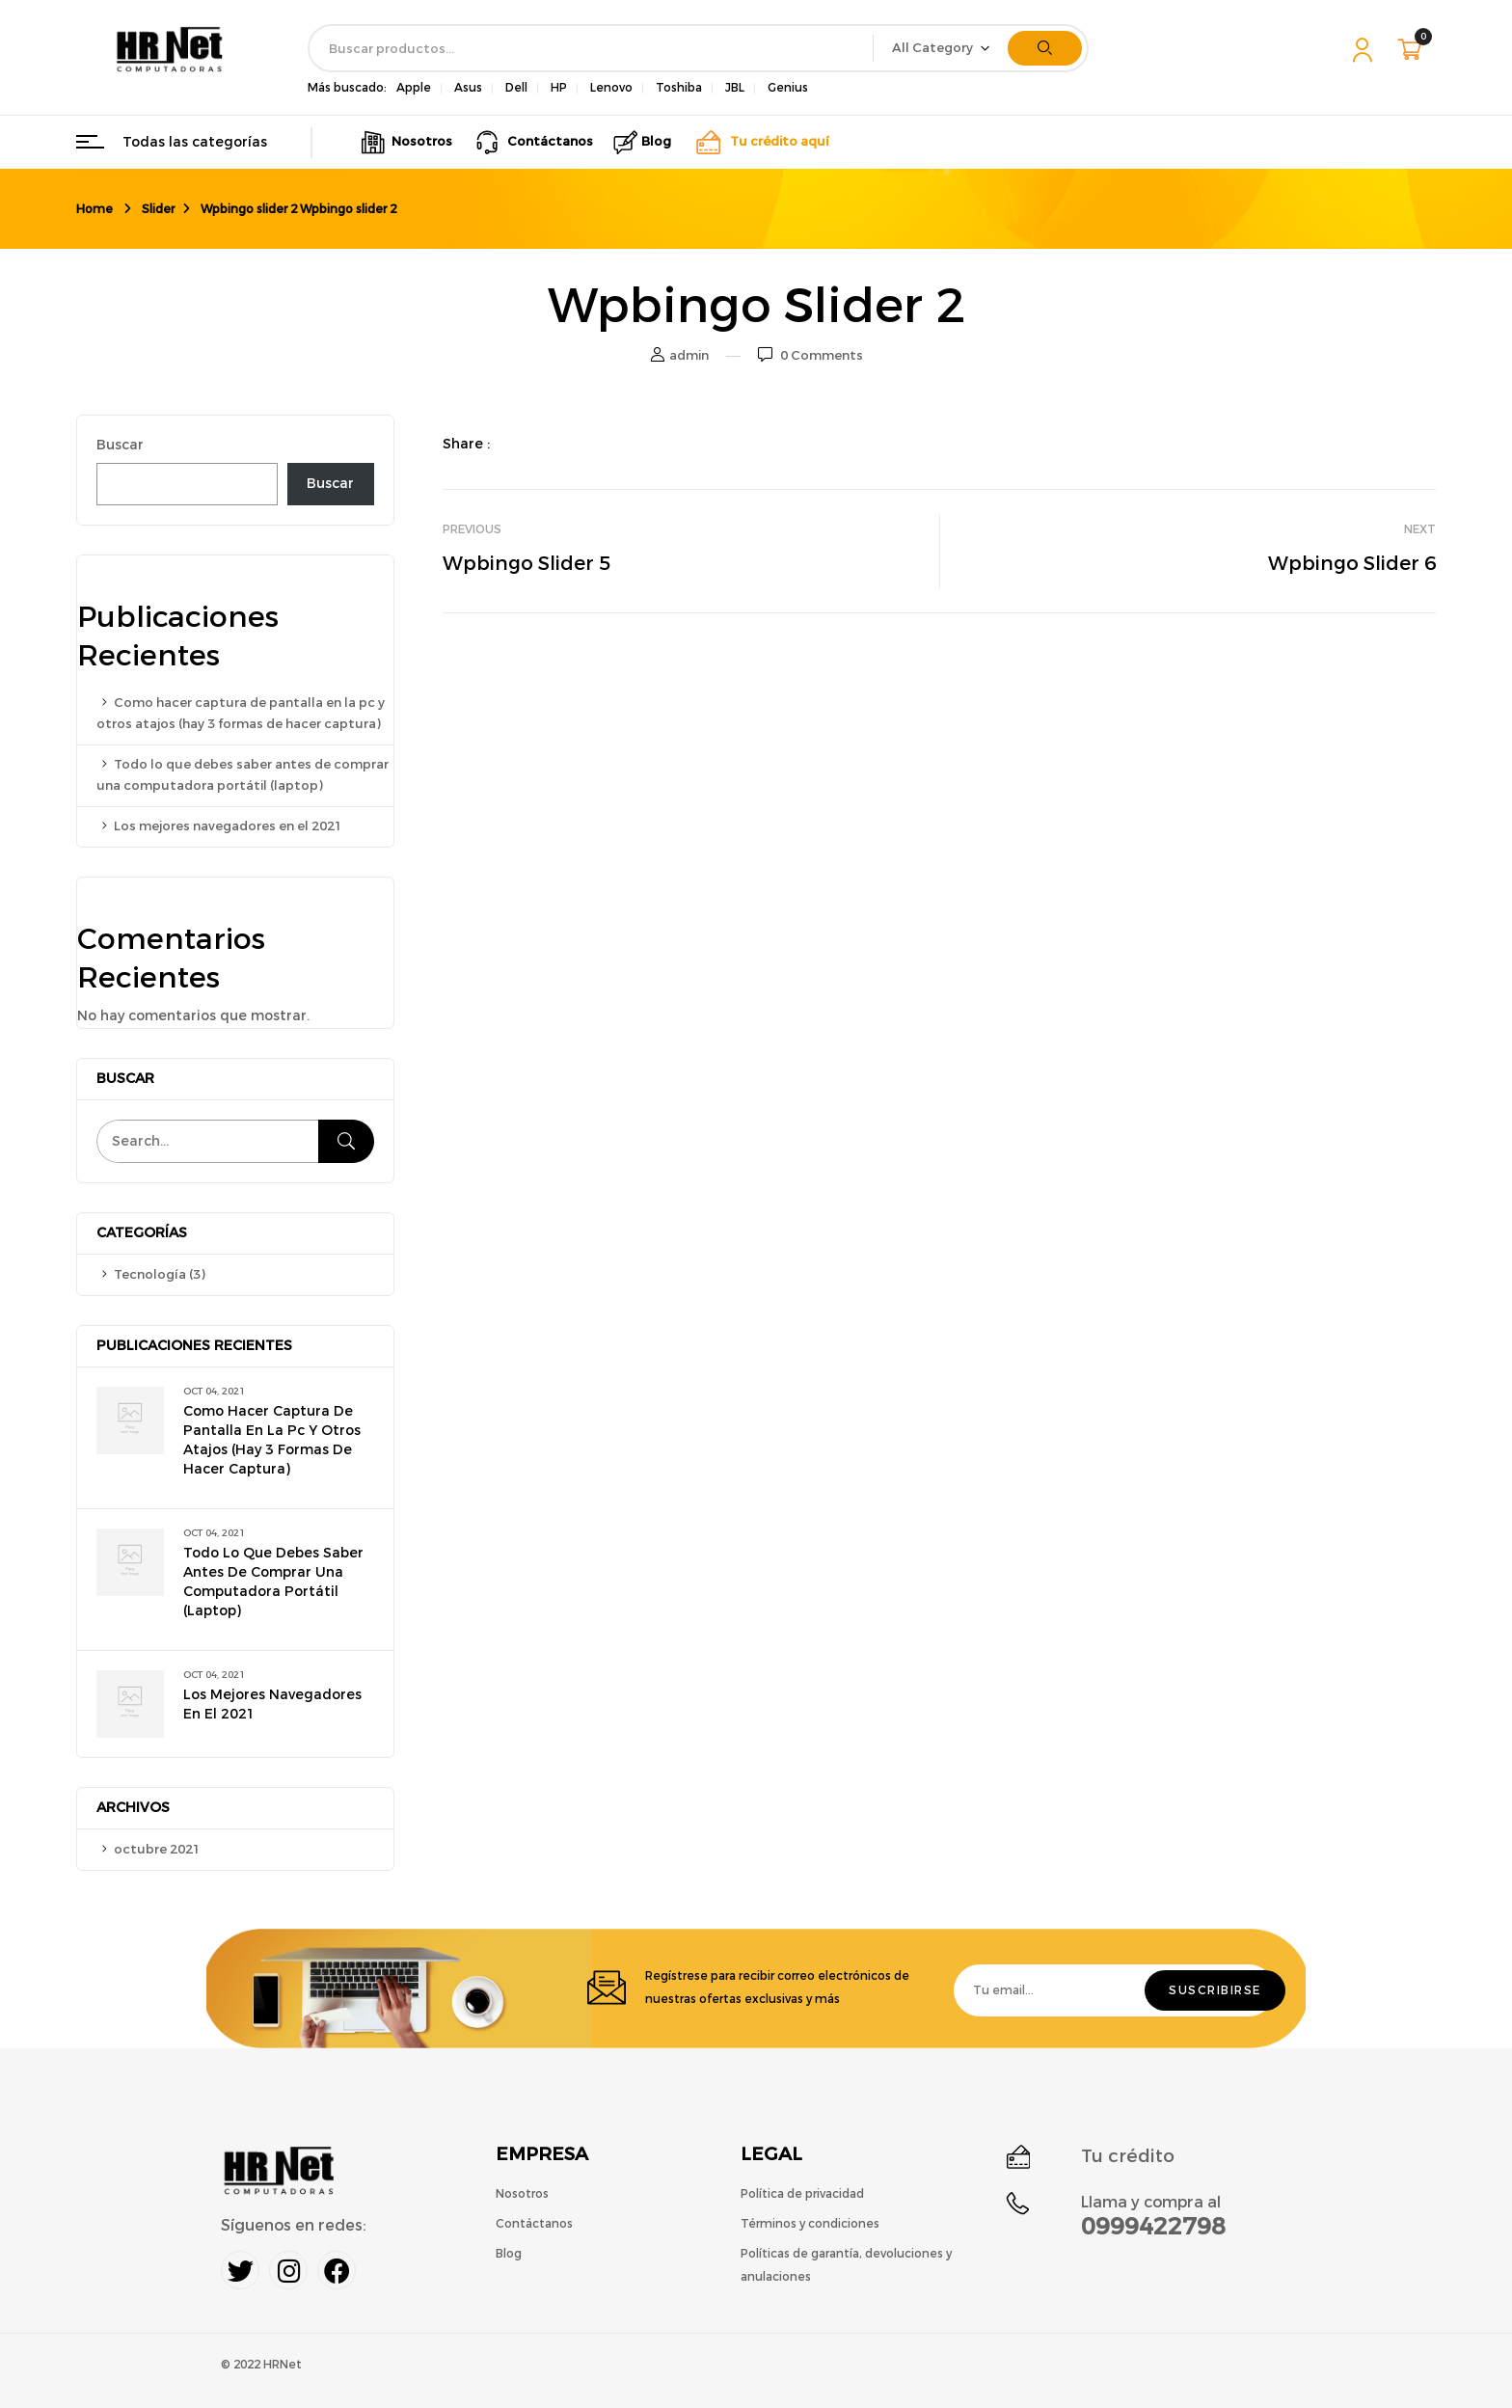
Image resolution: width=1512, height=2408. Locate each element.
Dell (516, 87)
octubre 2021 (157, 1849)
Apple (413, 87)
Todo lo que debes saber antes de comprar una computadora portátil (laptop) (273, 1582)
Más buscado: (347, 87)
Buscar (120, 445)
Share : (466, 444)
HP (559, 87)
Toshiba (679, 87)
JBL (734, 87)
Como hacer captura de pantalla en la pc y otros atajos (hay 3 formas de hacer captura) (272, 1440)
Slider (158, 209)
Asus (468, 87)
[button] (1411, 49)
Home (94, 209)
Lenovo (611, 87)
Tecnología (150, 1274)
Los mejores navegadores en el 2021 (228, 826)
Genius (788, 87)
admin (689, 355)
